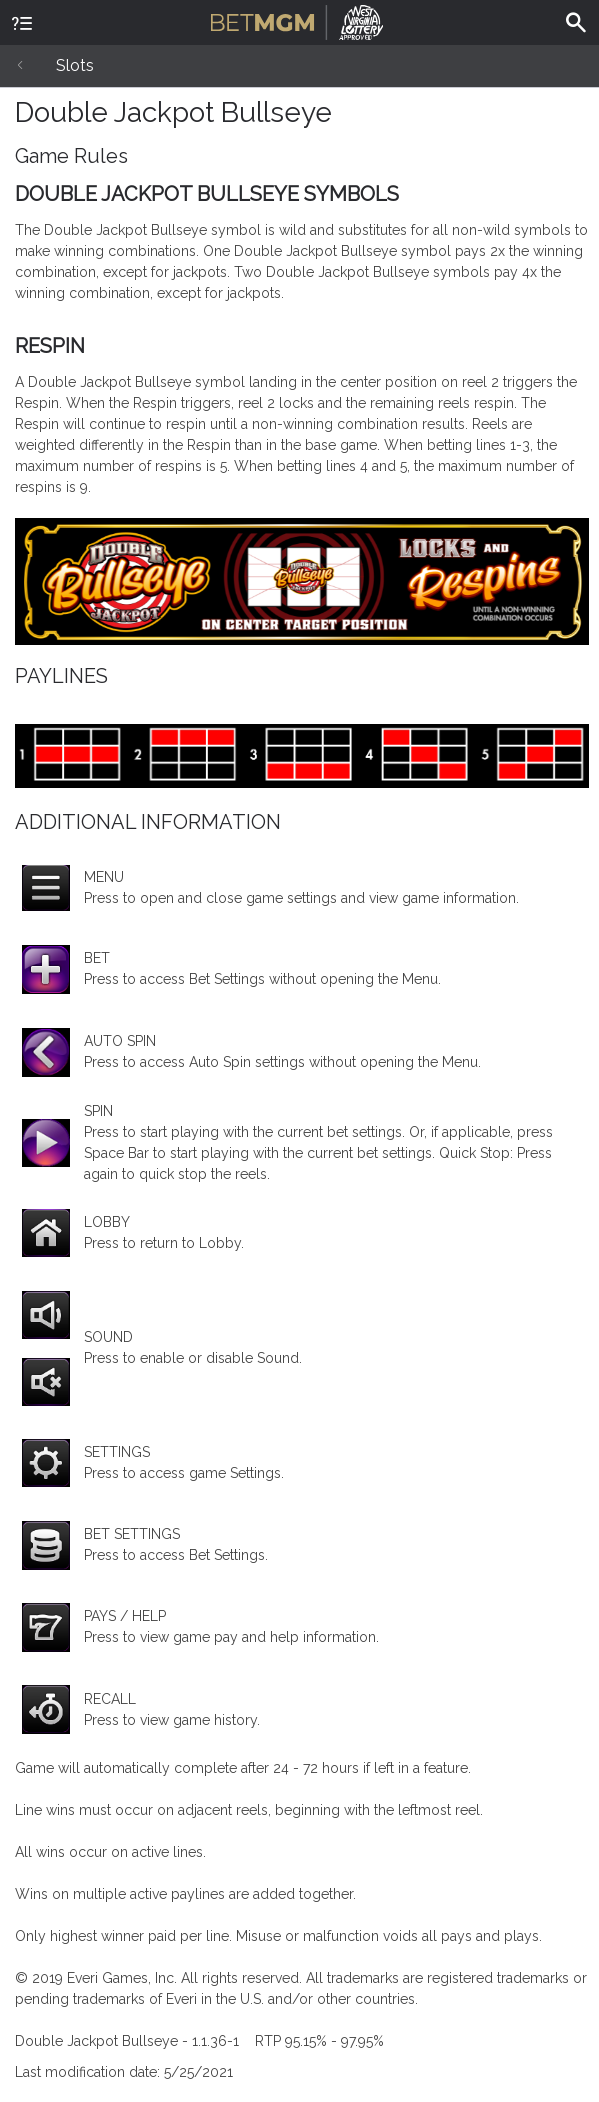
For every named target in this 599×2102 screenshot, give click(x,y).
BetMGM (297, 20)
